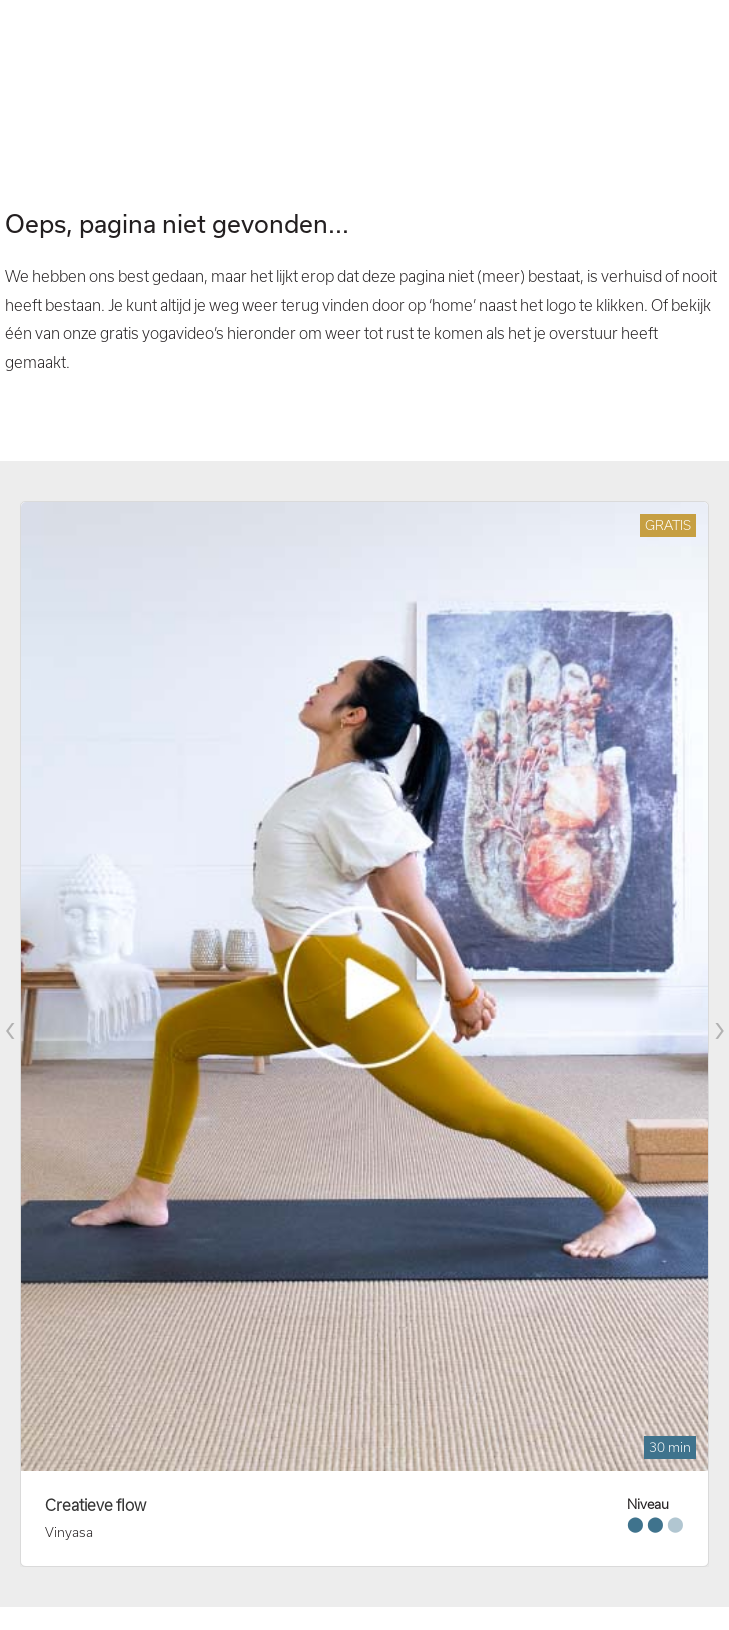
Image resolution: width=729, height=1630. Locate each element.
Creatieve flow (95, 1505)
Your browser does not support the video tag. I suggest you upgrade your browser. (364, 80)
